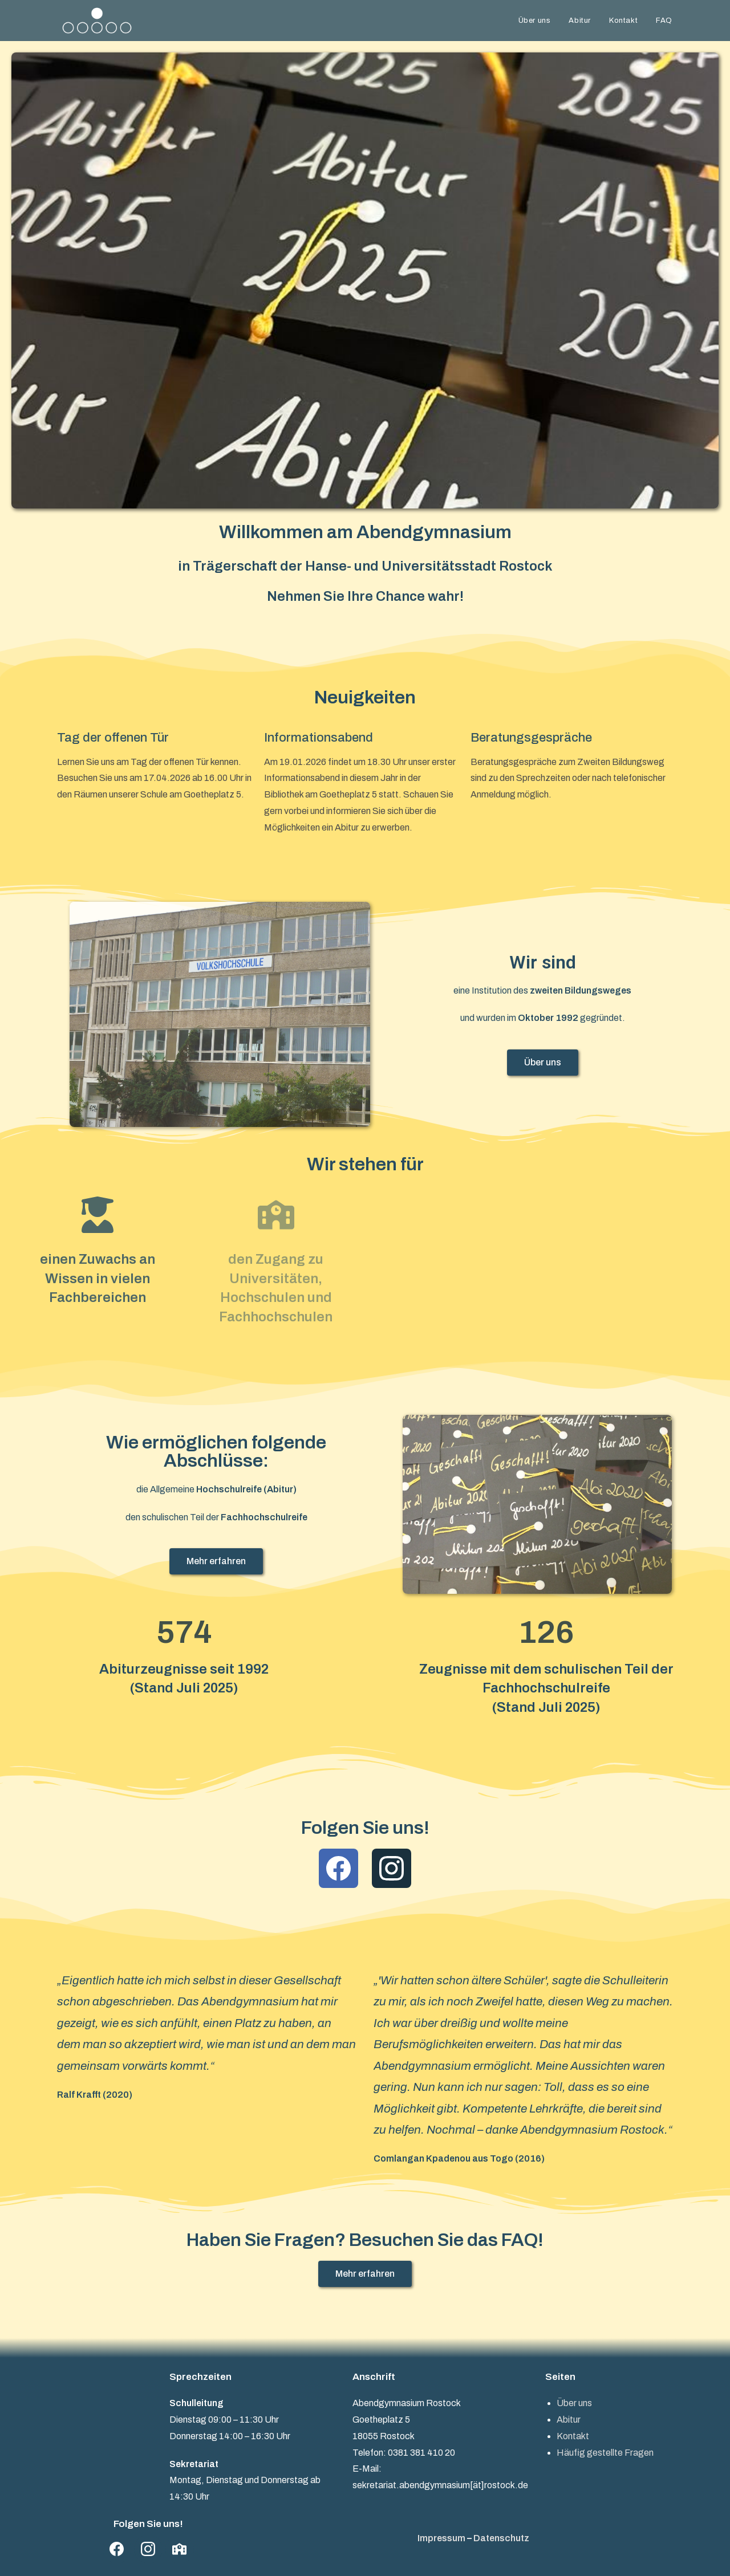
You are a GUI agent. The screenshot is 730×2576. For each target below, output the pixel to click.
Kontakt (573, 2436)
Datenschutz (501, 2538)
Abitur (569, 2419)
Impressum (441, 2538)
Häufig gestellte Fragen (605, 2452)
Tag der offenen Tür (113, 737)
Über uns (574, 2403)
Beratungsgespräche (531, 737)
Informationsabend (318, 737)
